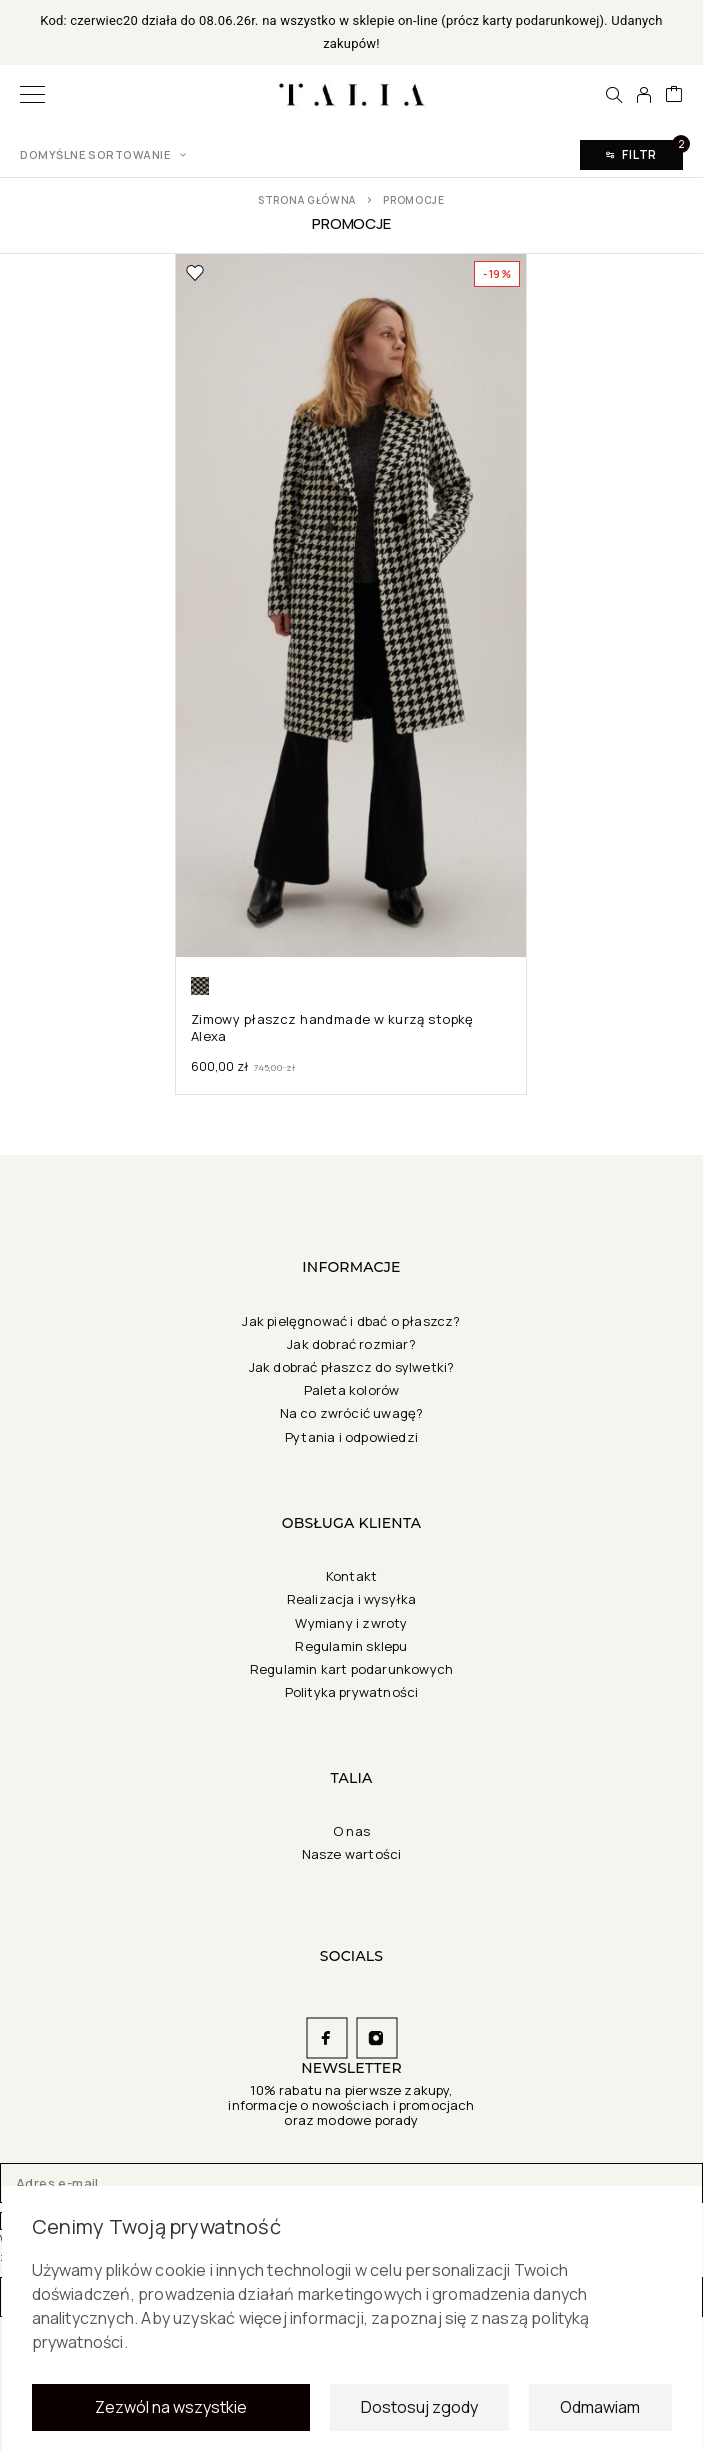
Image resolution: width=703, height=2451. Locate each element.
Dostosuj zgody (419, 2414)
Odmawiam (600, 2414)
